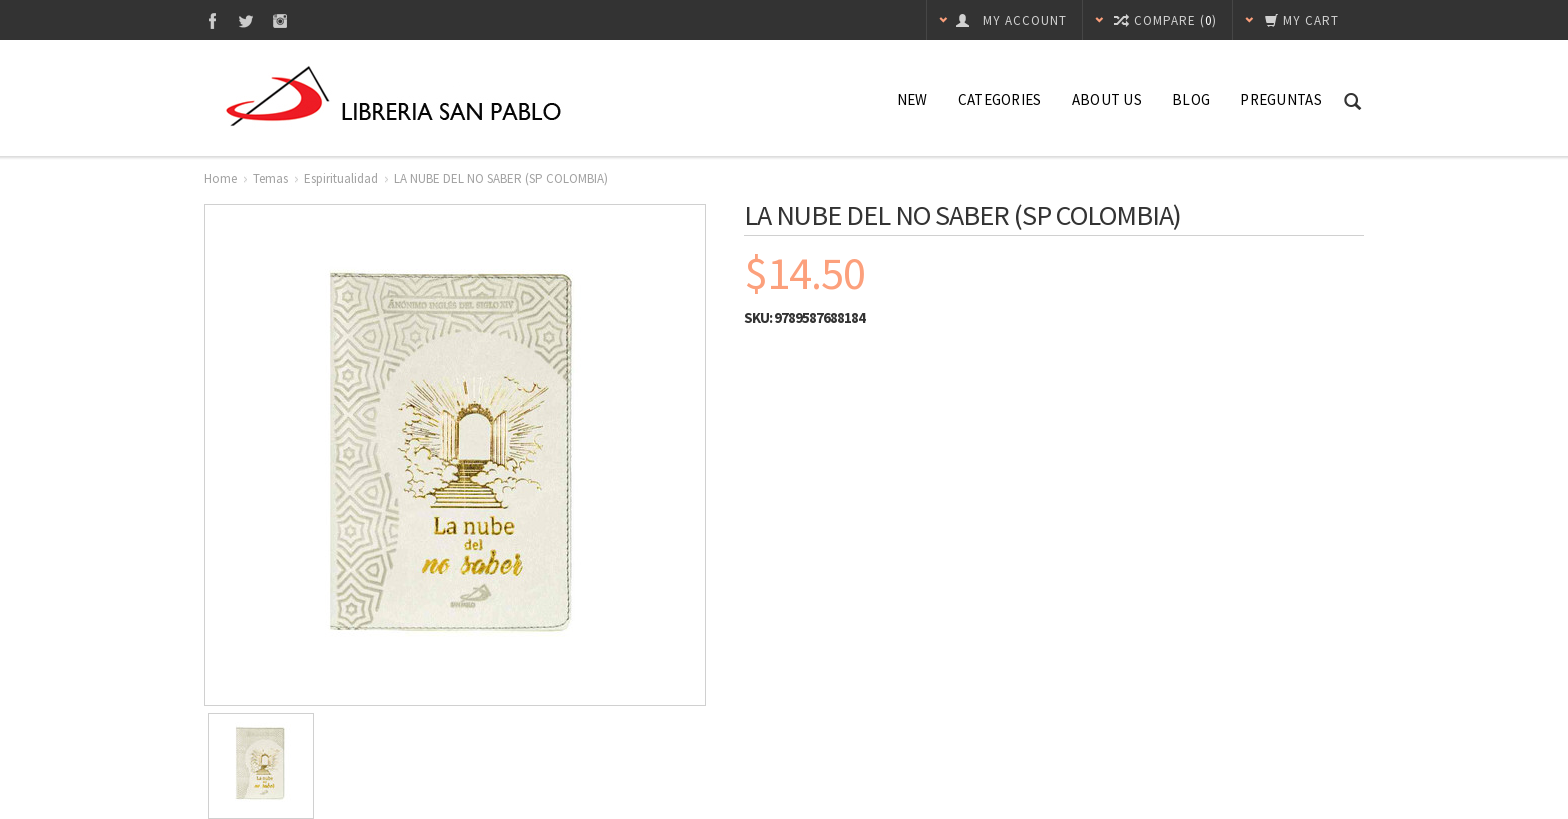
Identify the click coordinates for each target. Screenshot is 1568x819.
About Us (1107, 99)
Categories (1000, 99)
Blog (1191, 99)
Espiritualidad (341, 178)
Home (220, 178)
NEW (912, 99)
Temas (270, 178)
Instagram (280, 20)
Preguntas (1281, 99)
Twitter (246, 20)
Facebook (212, 20)
